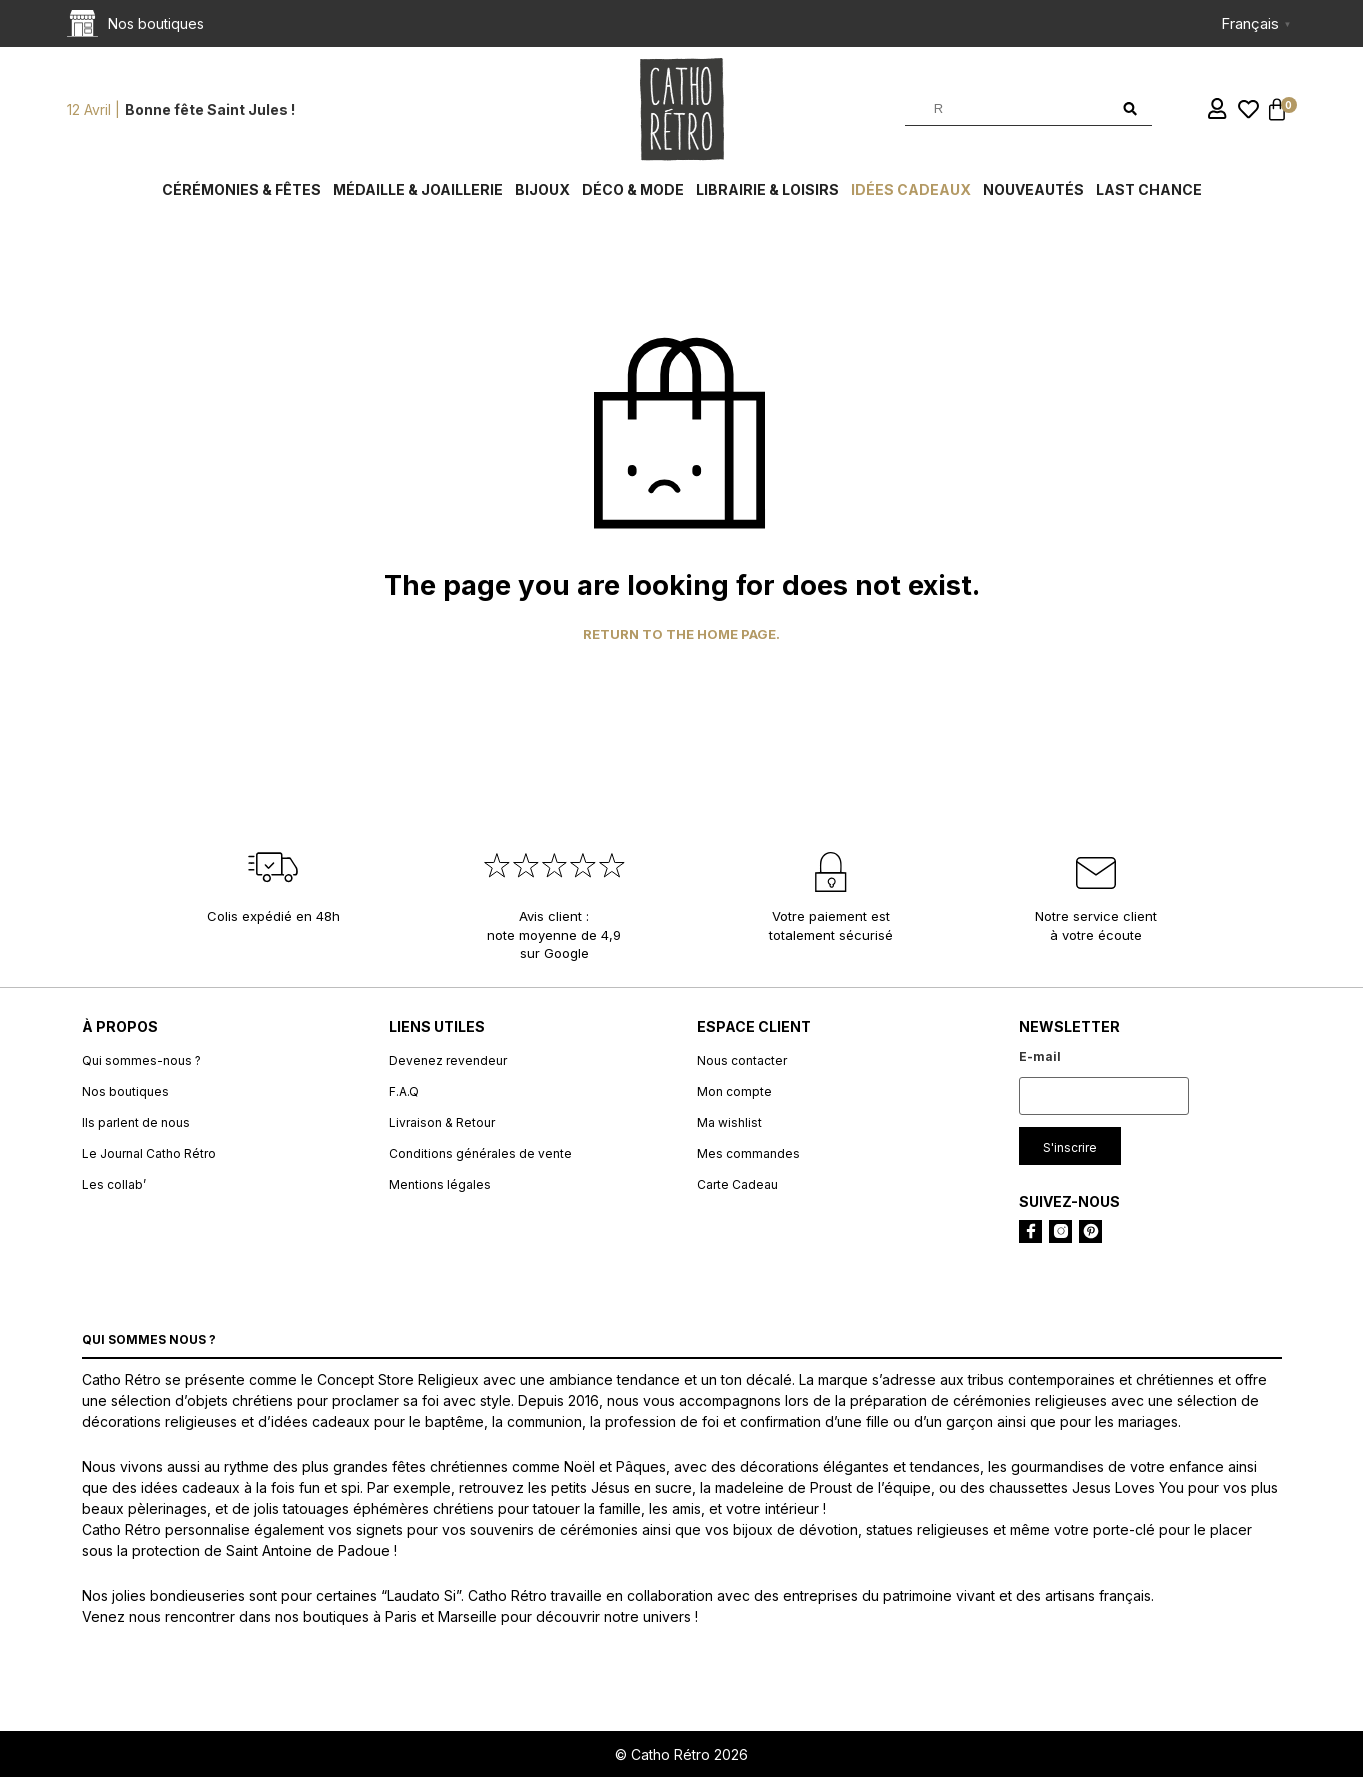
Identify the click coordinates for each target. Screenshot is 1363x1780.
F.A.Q (404, 1093)
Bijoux (542, 192)
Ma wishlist (729, 1124)
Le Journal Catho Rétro (149, 1155)
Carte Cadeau (737, 1186)
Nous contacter (742, 1062)
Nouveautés (1033, 192)
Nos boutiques (125, 1093)
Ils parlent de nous (136, 1124)
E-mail (1040, 1058)
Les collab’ (114, 1186)
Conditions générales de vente (480, 1155)
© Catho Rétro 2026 (681, 1757)
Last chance (1149, 192)
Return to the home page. (681, 637)
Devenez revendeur (448, 1062)
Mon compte (734, 1093)
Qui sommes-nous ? (141, 1062)
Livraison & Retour (442, 1124)
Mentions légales (440, 1186)
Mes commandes (748, 1155)
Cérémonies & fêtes (241, 192)
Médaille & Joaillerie (418, 192)
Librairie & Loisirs (767, 192)
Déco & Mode (633, 192)
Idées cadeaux (911, 192)
